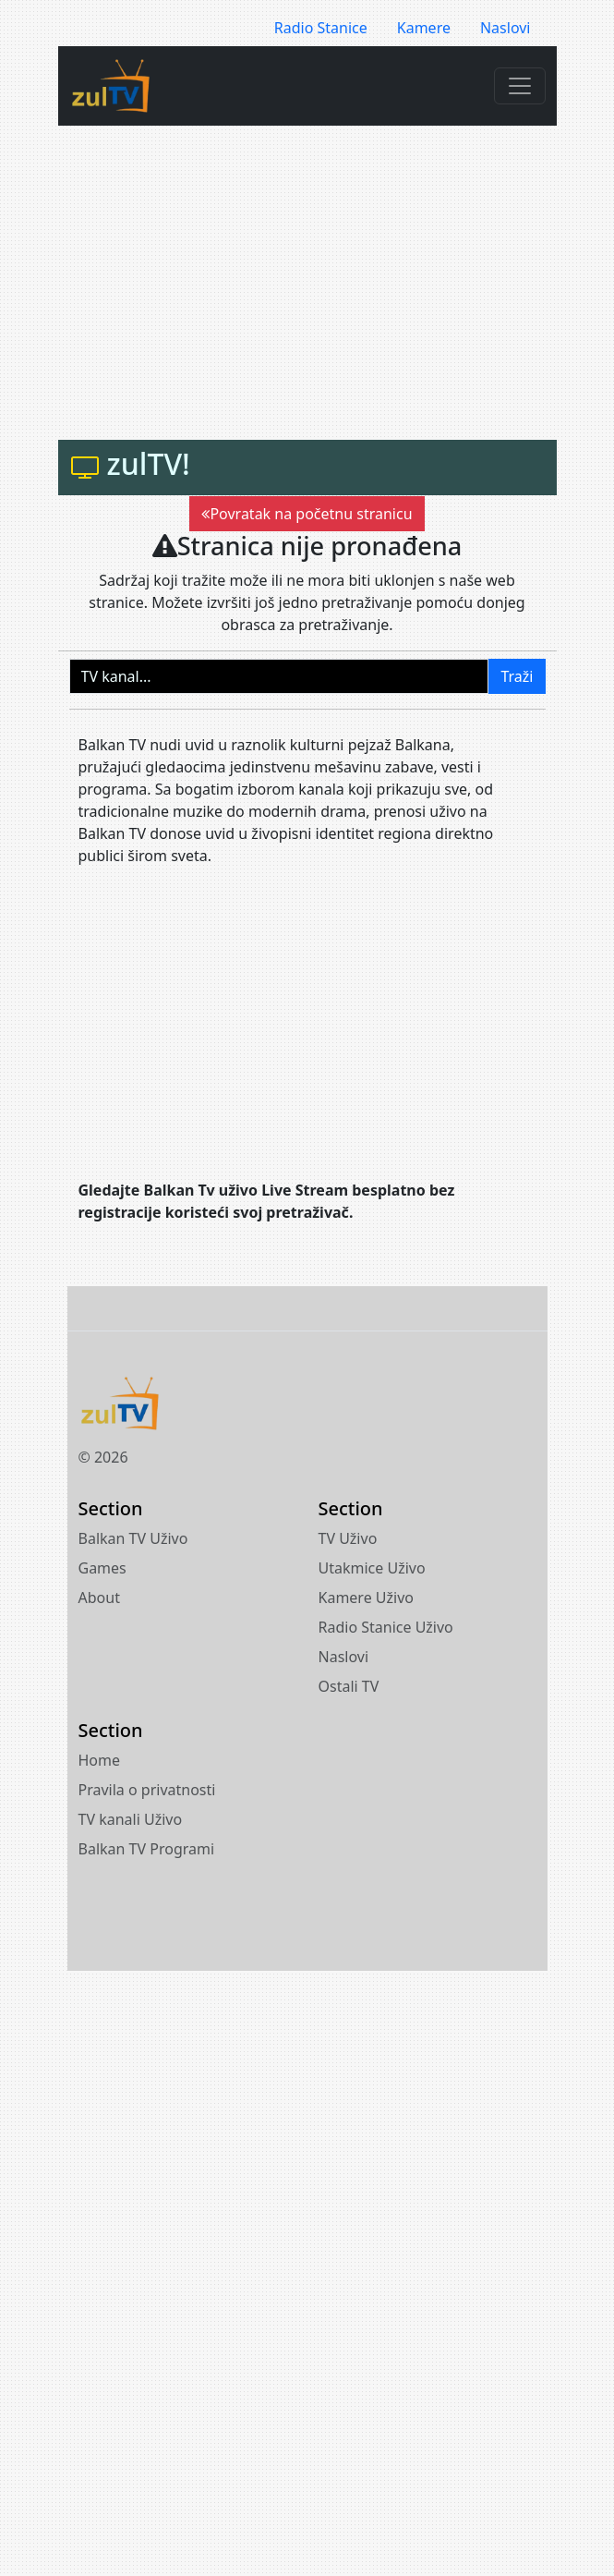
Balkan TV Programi (146, 1849)
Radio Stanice (320, 28)
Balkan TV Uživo (133, 1538)
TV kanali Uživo (130, 1819)
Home (99, 1760)
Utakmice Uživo (372, 1568)
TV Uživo (348, 1538)
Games (102, 1568)
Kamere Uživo (367, 1597)
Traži (516, 676)
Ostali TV (349, 1686)
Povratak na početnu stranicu (306, 514)
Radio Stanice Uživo (386, 1627)
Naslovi (505, 28)
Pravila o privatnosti (147, 1790)
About (99, 1597)
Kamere (424, 28)
